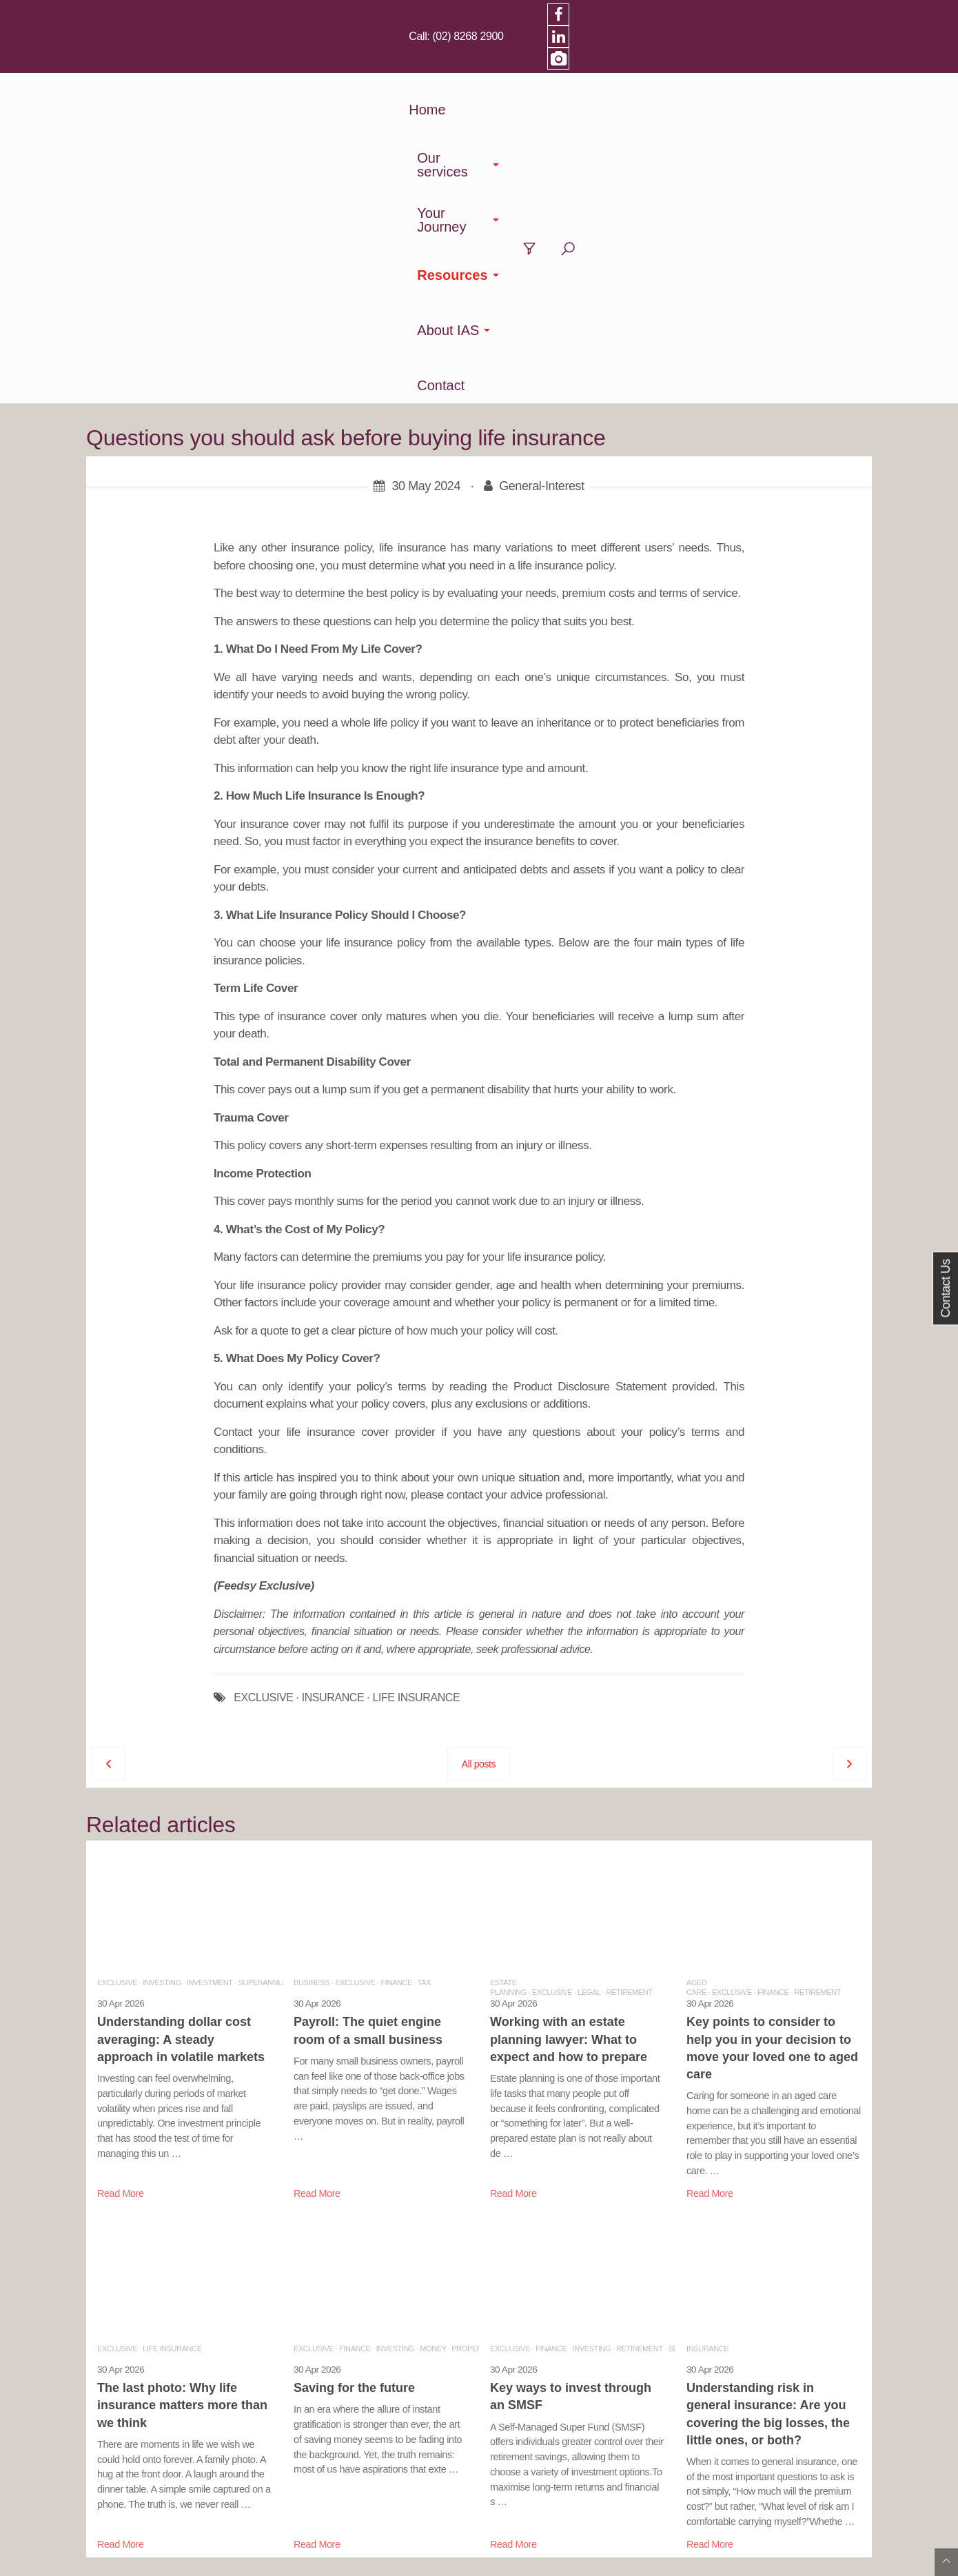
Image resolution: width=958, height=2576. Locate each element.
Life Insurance (172, 2029)
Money (433, 2029)
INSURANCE (333, 1377)
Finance (396, 1663)
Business (311, 1663)
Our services (384, 65)
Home (311, 65)
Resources (595, 65)
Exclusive (117, 1663)
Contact (771, 65)
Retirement (629, 1672)
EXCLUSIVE (263, 1377)
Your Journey (491, 65)
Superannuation (271, 1663)
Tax (424, 1663)
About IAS (689, 65)
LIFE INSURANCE (416, 1377)
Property (471, 2029)
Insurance (707, 2029)
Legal (589, 1672)
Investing (162, 1663)
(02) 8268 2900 (708, 14)
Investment (210, 1663)
